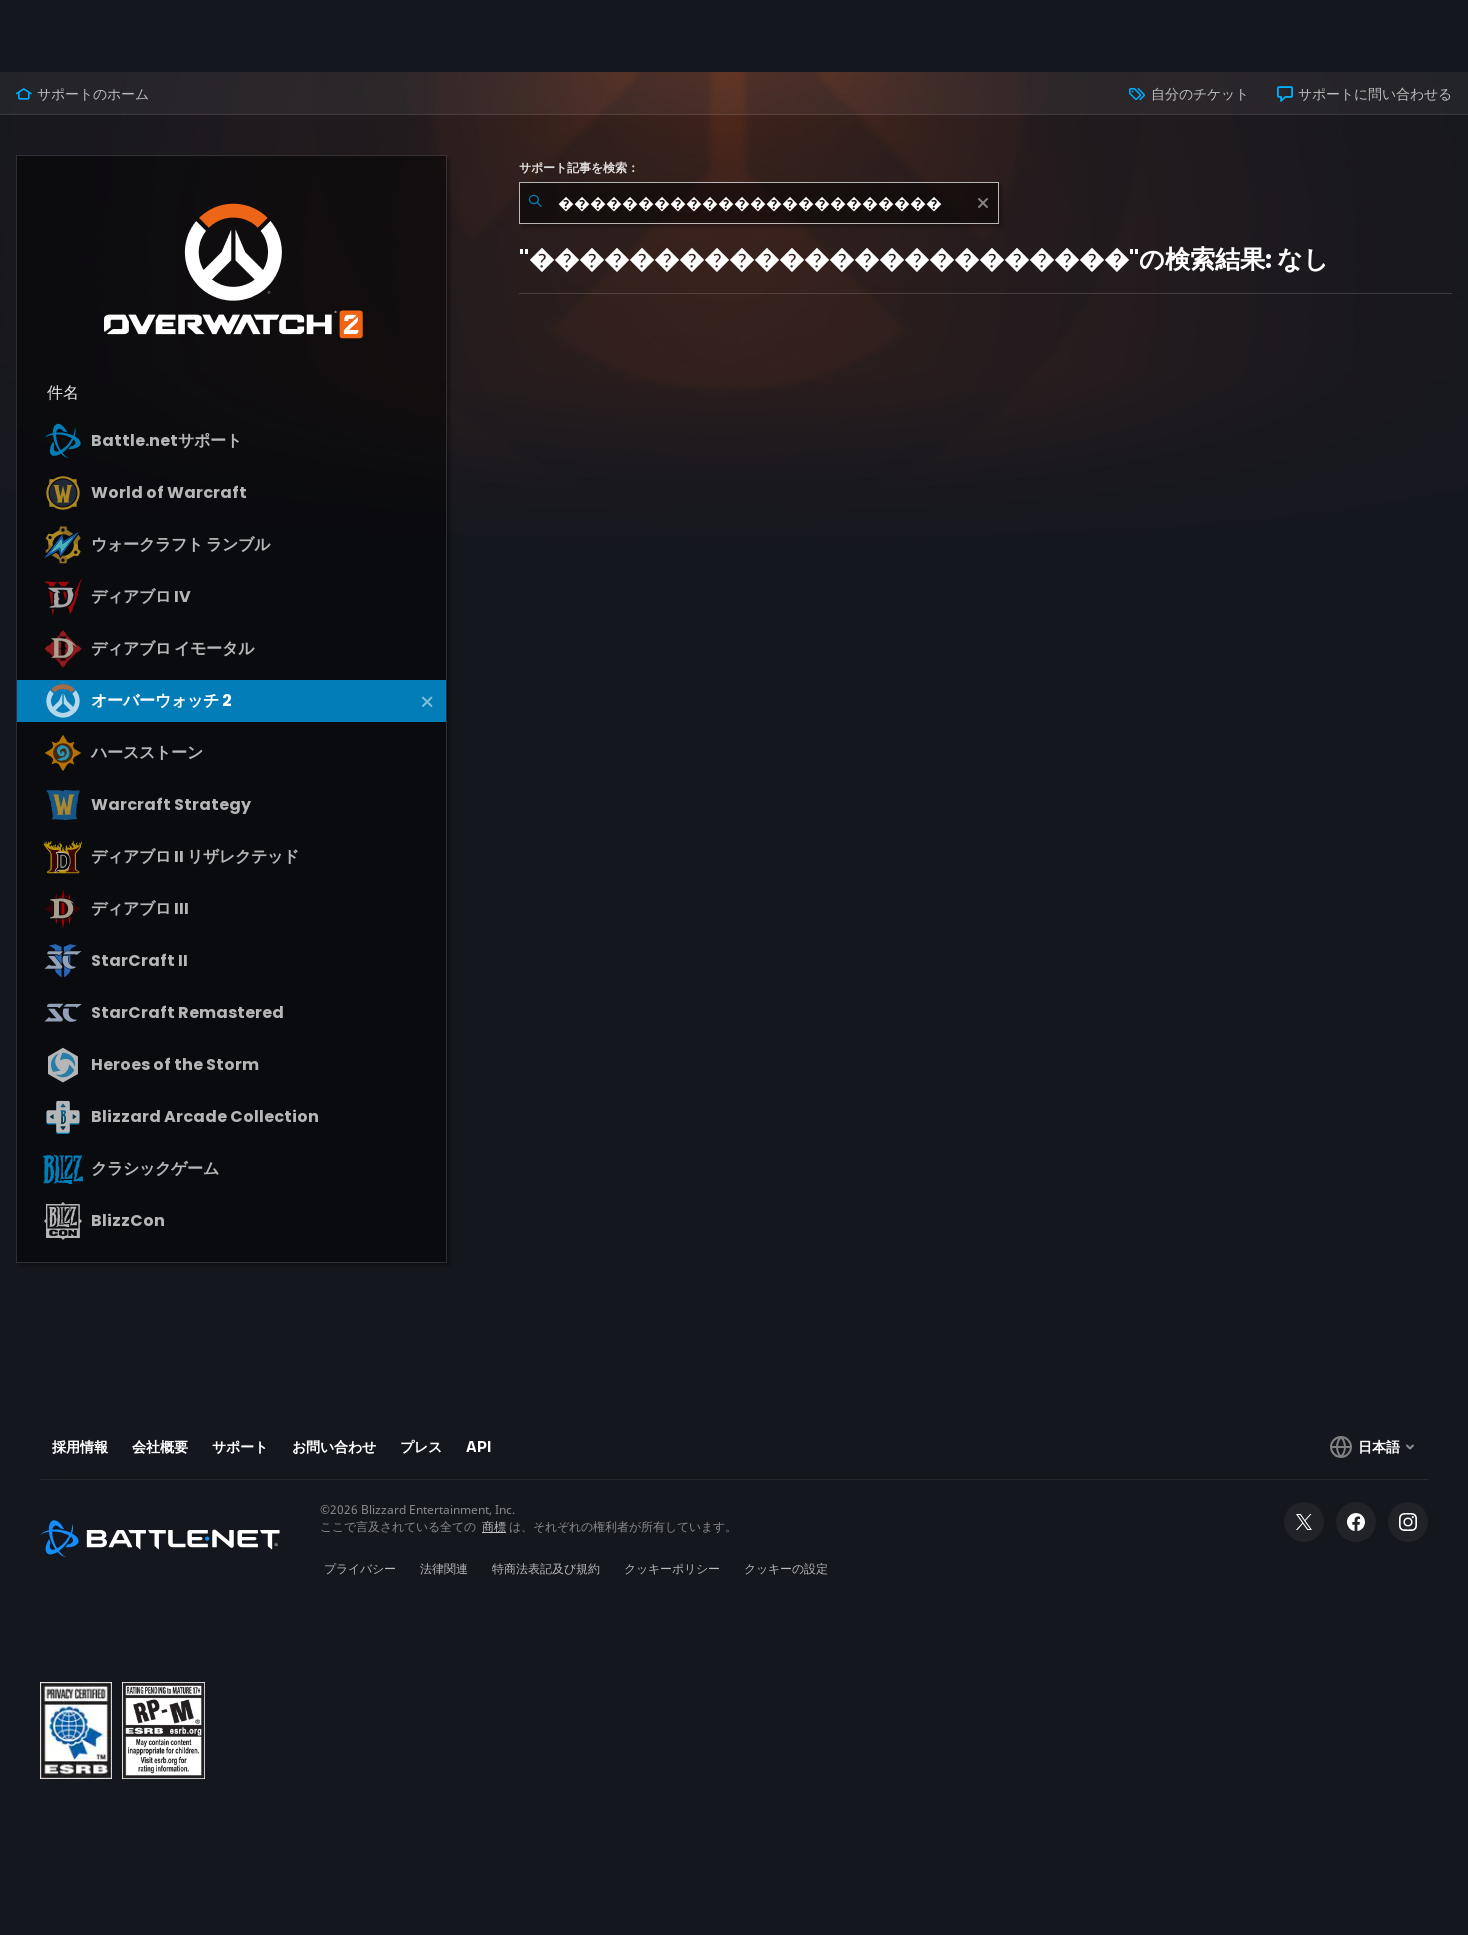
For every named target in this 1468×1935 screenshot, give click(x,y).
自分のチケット (1188, 94)
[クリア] (983, 203)
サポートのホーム (82, 94)
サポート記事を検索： (579, 168)
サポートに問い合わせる (1364, 94)
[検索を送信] (535, 203)
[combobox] (759, 203)
